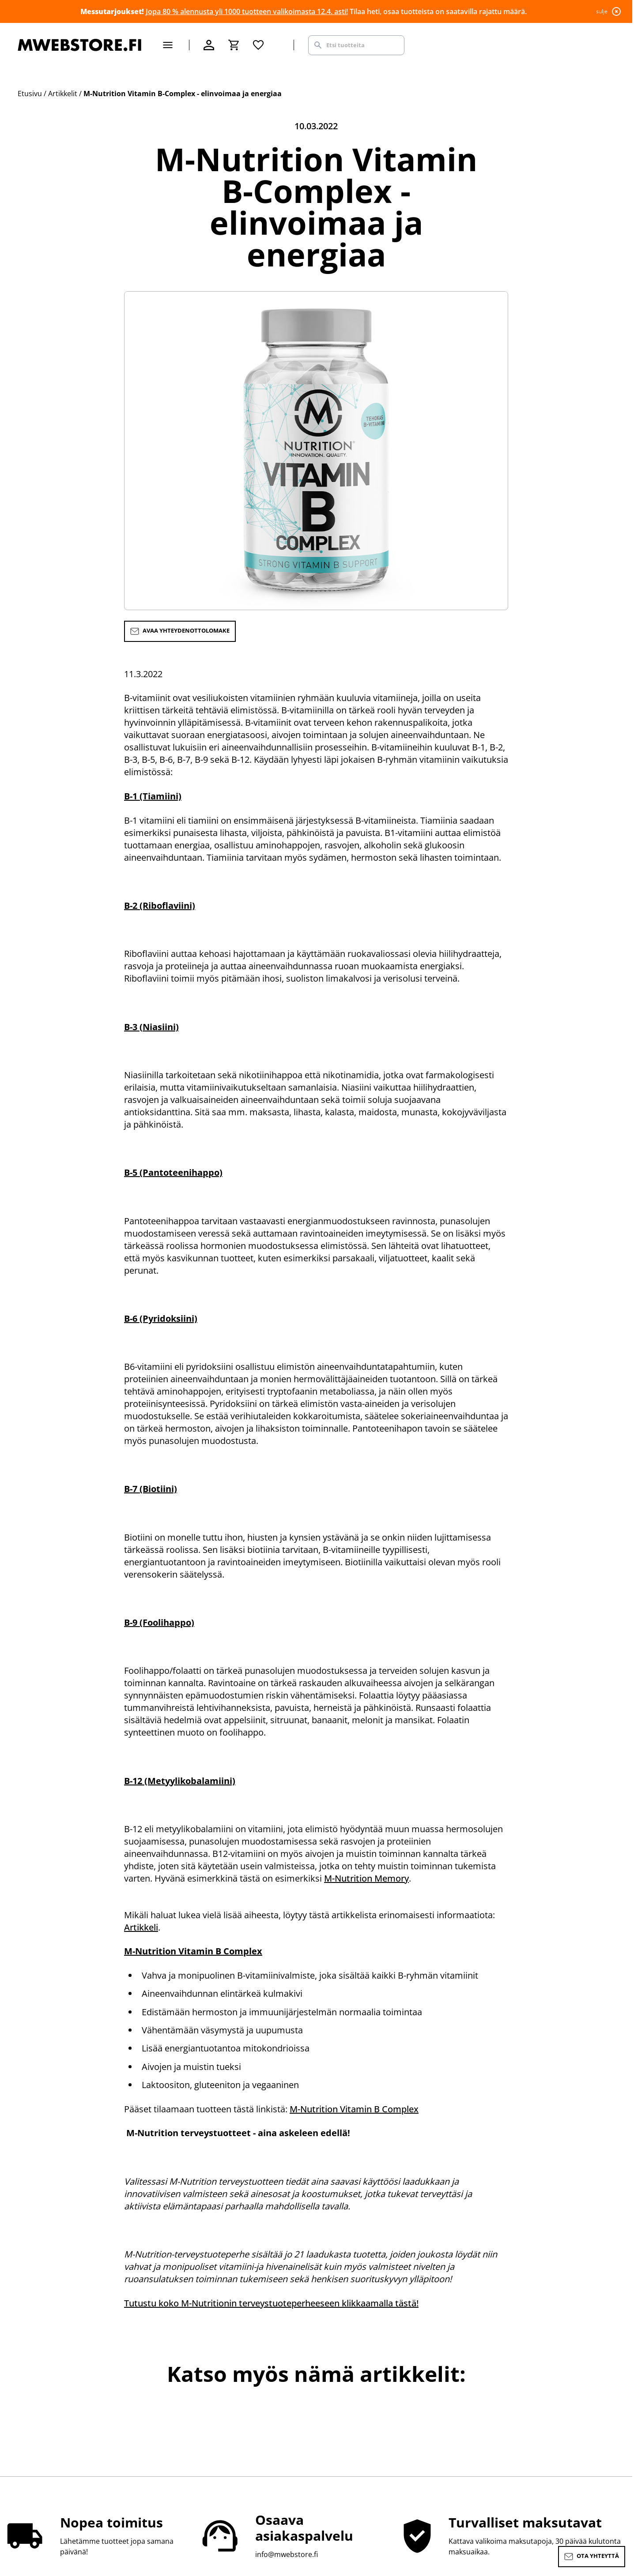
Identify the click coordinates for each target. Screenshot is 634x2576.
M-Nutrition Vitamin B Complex (354, 2109)
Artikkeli (141, 1927)
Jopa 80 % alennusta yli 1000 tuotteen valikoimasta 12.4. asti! (247, 11)
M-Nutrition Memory (366, 1878)
